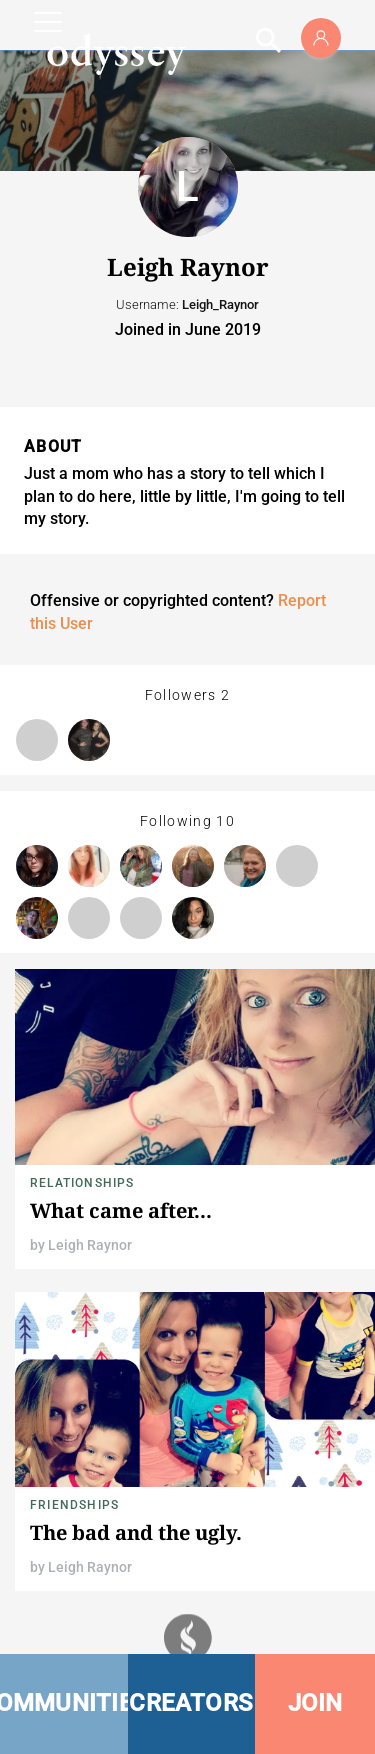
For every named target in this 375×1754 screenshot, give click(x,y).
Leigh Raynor (90, 1245)
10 (225, 821)
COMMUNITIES (64, 1703)
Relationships (82, 1183)
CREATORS (191, 1703)
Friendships (74, 1505)
